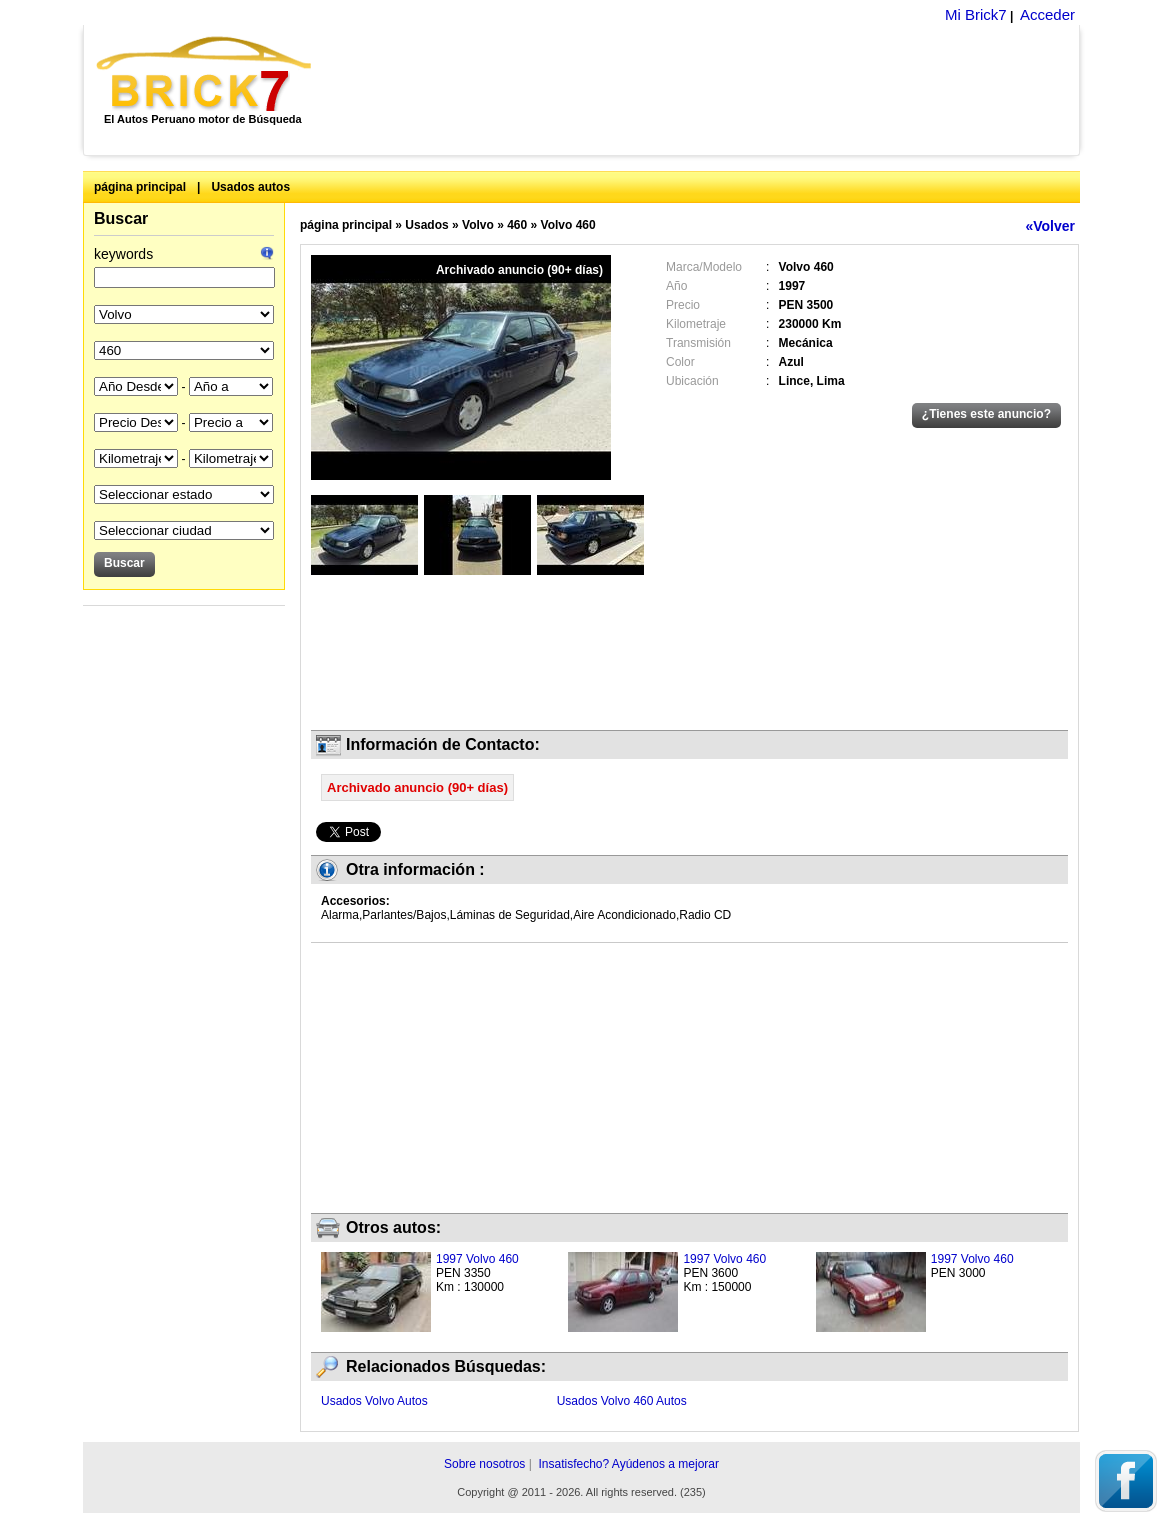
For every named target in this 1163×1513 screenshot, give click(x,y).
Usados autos (250, 187)
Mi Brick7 (976, 14)
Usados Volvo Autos (374, 1401)
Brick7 (205, 74)
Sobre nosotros (484, 1464)
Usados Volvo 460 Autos (622, 1401)
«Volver (1050, 226)
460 (517, 225)
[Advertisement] (706, 90)
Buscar (121, 218)
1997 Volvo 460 (477, 1259)
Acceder (1047, 14)
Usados (426, 225)
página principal (140, 187)
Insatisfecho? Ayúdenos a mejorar (628, 1464)
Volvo (478, 225)
